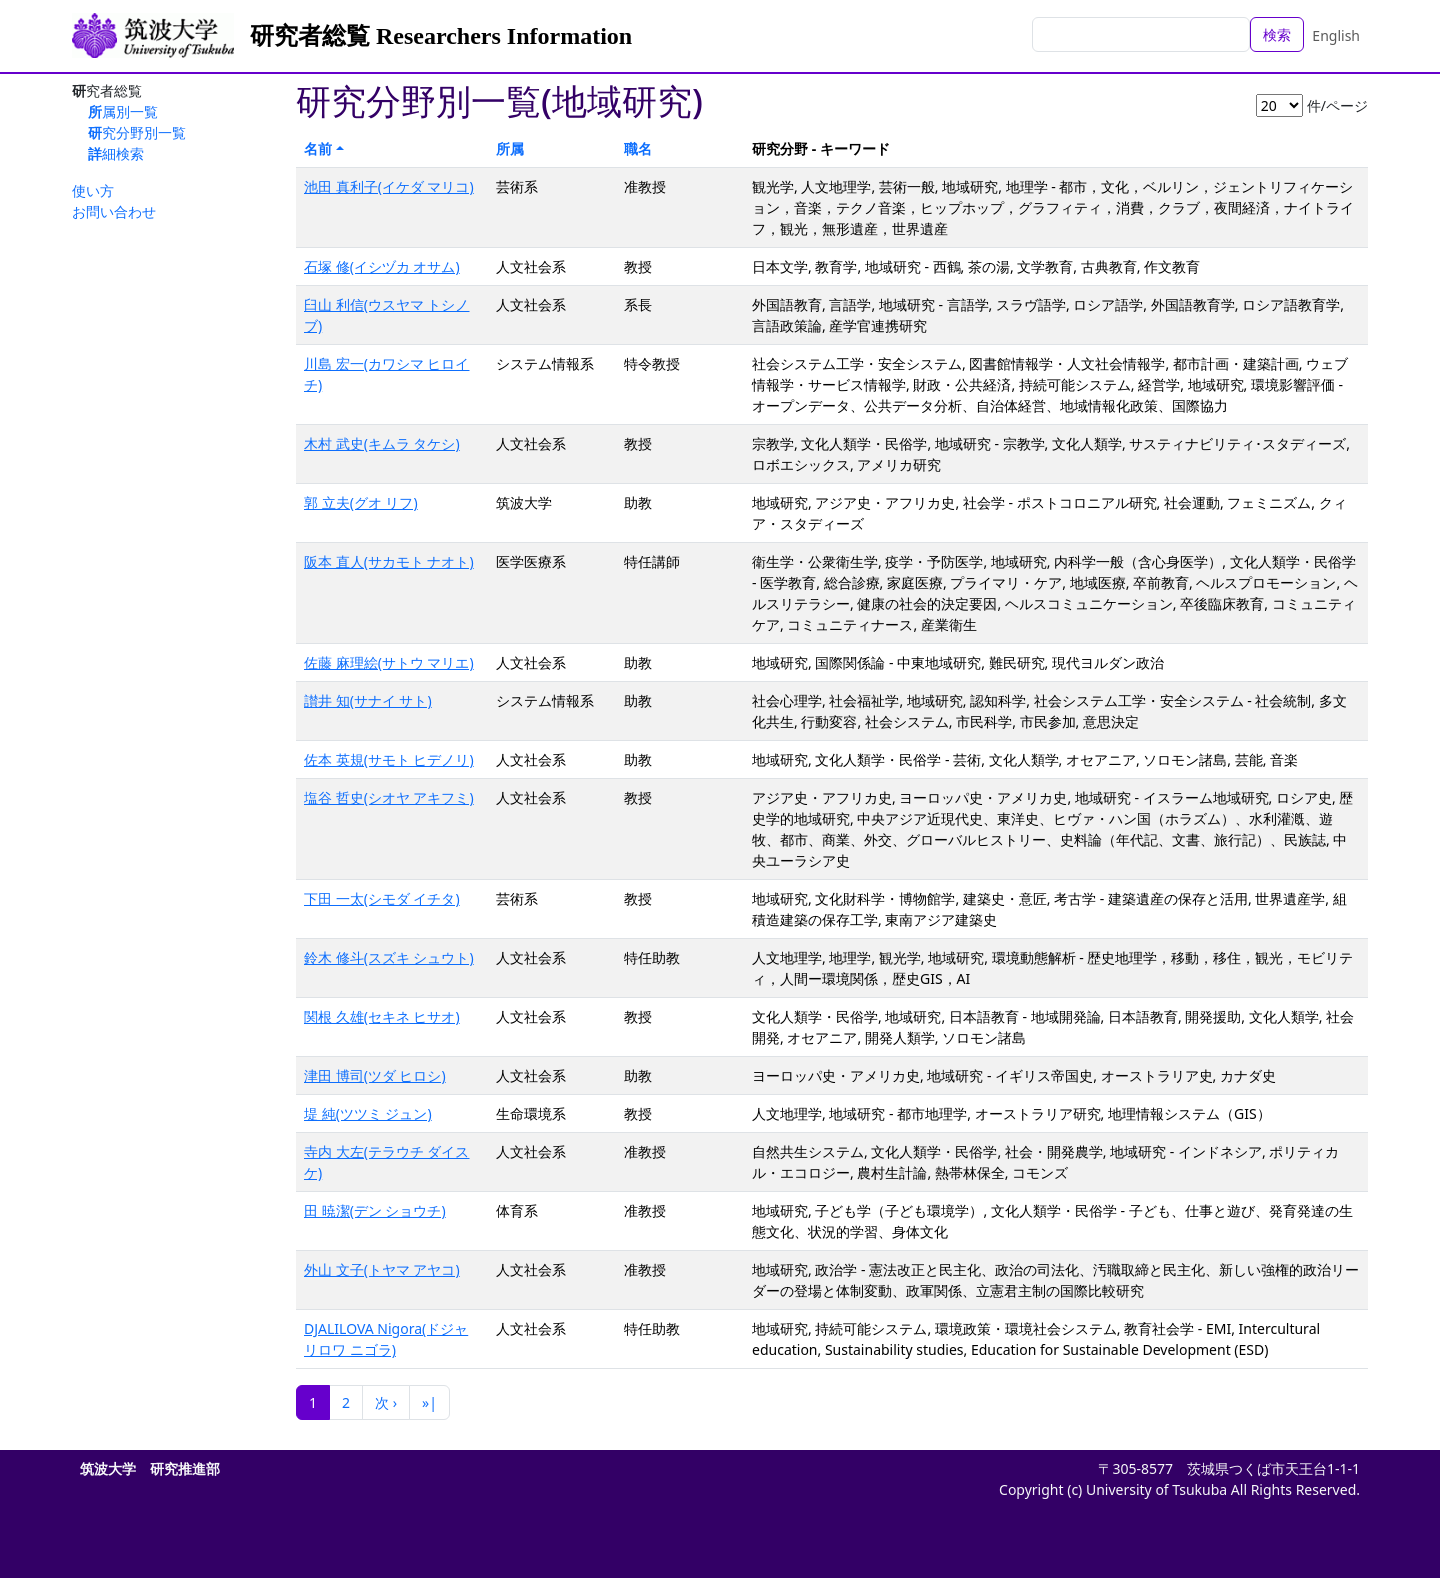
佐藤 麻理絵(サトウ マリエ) (389, 662)
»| (429, 1402)
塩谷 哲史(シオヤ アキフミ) (389, 797)
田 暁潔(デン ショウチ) (375, 1210)
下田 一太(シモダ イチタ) (382, 898)
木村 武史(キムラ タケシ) (382, 443)
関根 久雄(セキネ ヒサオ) (382, 1016)
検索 (1277, 34)
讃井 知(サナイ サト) (368, 700)
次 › (386, 1402)
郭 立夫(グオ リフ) (361, 502)
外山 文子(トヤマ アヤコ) (382, 1269)
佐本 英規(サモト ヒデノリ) (389, 759)
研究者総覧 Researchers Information (441, 36)
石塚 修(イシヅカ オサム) (382, 266)
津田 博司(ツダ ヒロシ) (375, 1075)
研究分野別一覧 (137, 132)
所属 (510, 148)
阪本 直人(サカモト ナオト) (389, 561)
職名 (638, 148)
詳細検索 (116, 153)
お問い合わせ (114, 211)
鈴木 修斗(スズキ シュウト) (389, 957)
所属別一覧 (123, 111)
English (1336, 35)
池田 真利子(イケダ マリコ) (389, 186)
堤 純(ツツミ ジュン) (368, 1113)
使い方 (93, 190)
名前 (318, 148)
